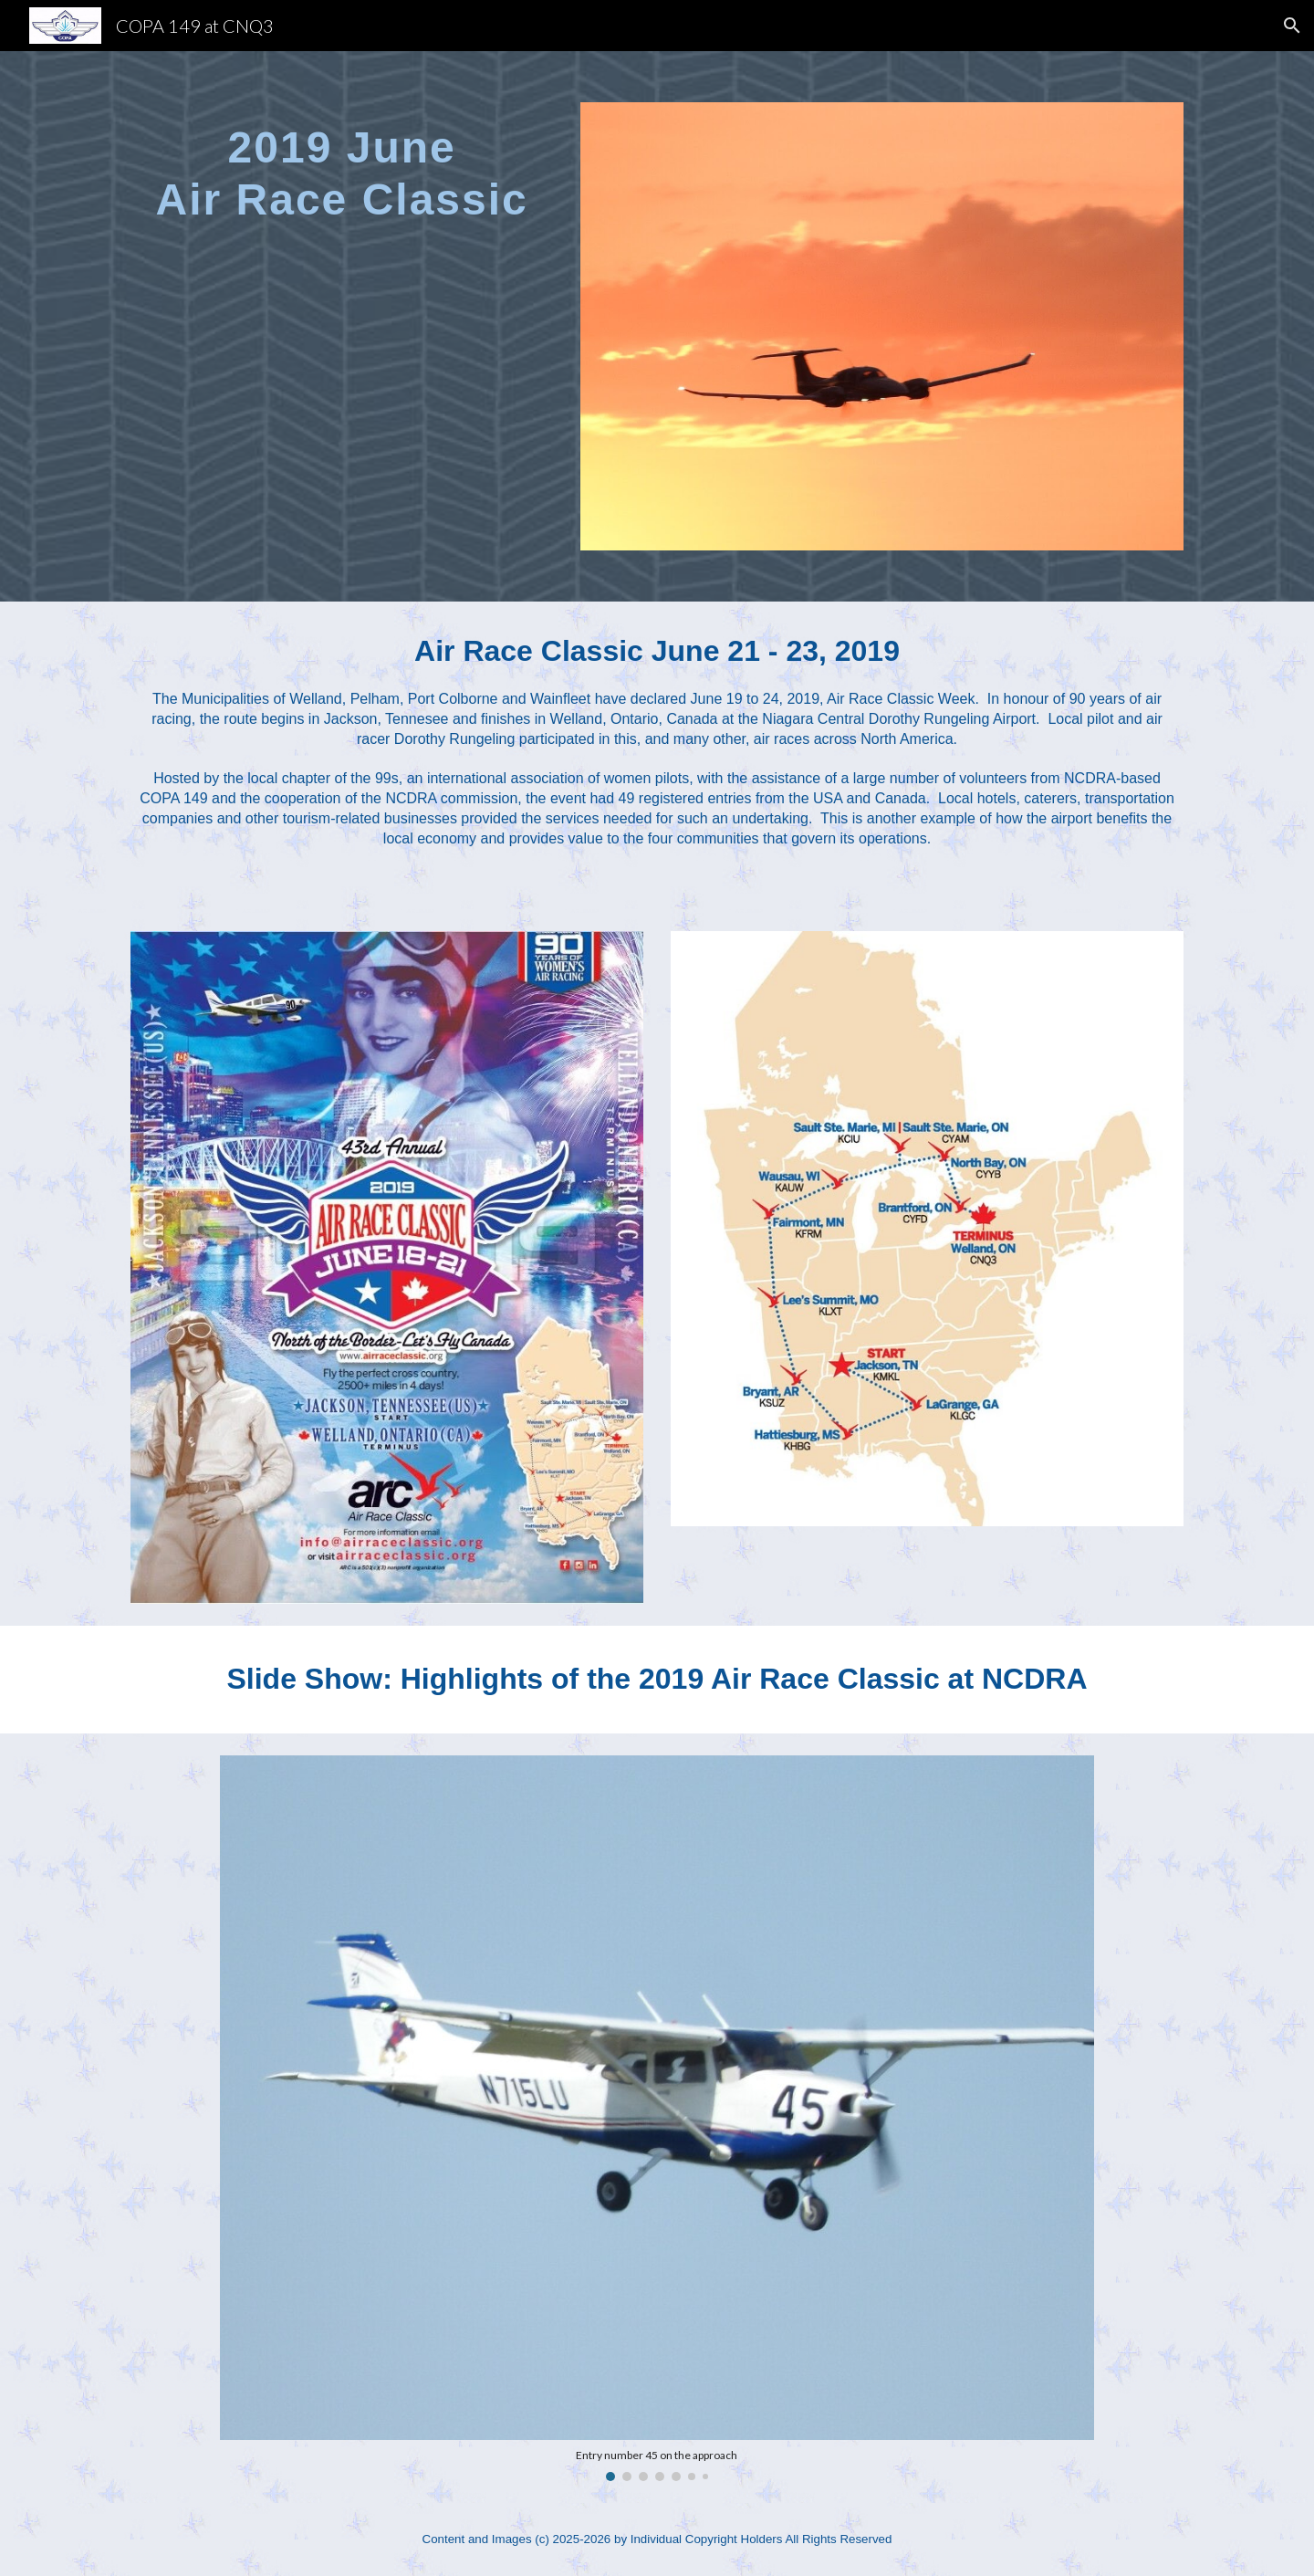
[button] (1292, 25)
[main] (342, 161)
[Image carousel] (656, 2118)
